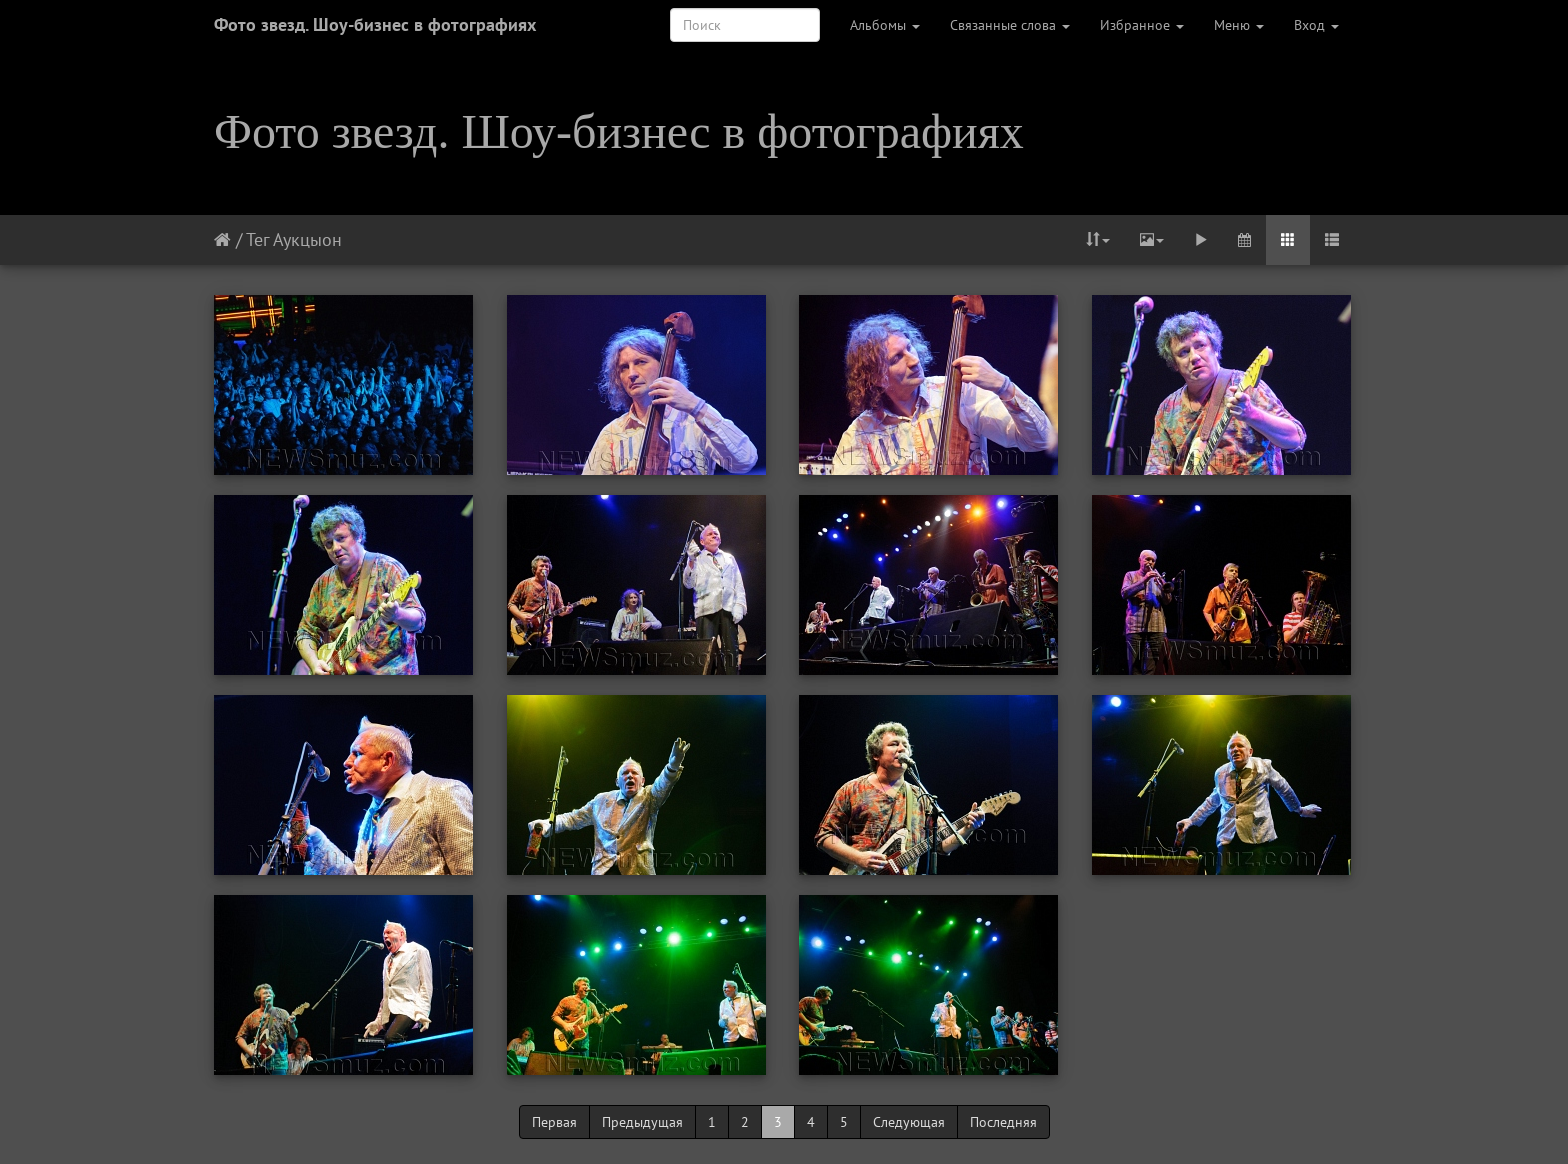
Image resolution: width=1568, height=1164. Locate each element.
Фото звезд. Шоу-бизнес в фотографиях (375, 24)
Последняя (1003, 1122)
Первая (554, 1122)
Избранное (1142, 25)
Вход (1316, 25)
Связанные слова (1010, 25)
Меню (1239, 25)
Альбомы (885, 25)
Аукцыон (307, 239)
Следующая (909, 1122)
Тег (257, 239)
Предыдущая (642, 1122)
